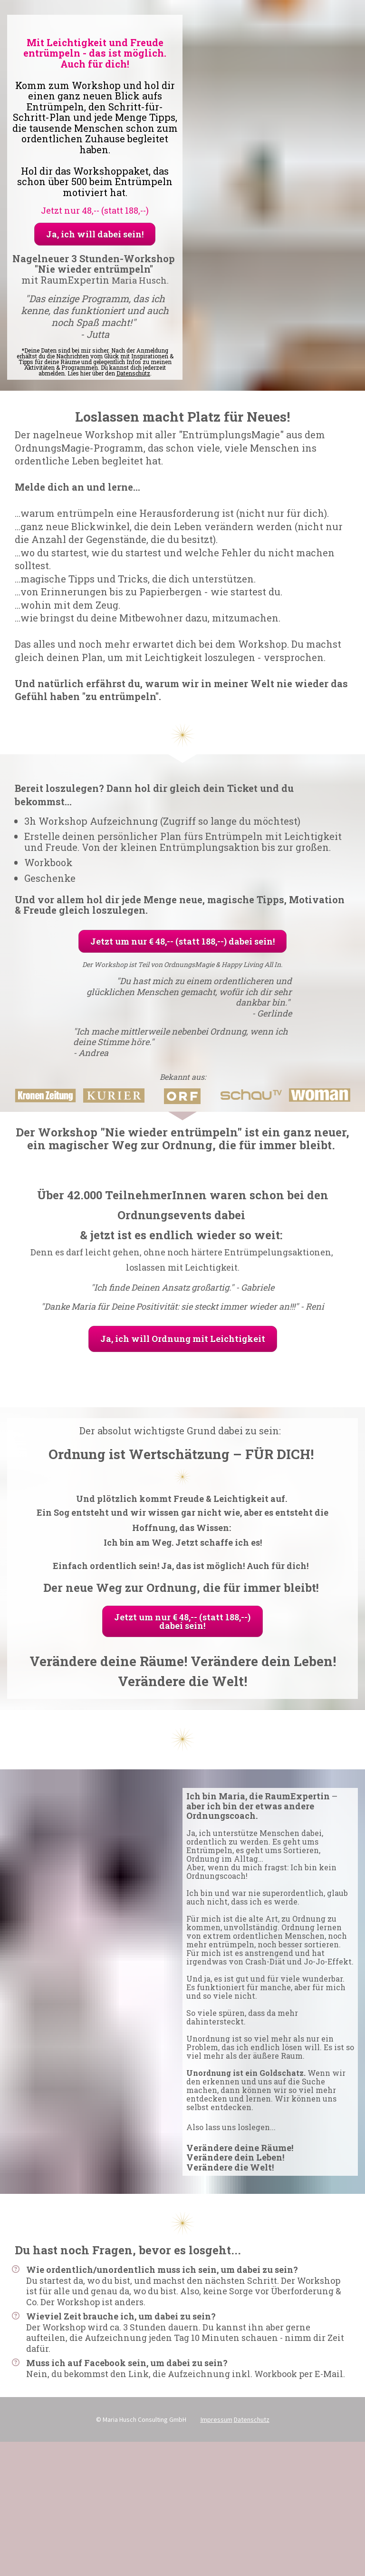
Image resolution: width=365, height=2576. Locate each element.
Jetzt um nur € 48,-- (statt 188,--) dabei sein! (182, 941)
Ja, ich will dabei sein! (95, 234)
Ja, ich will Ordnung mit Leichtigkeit (182, 1338)
